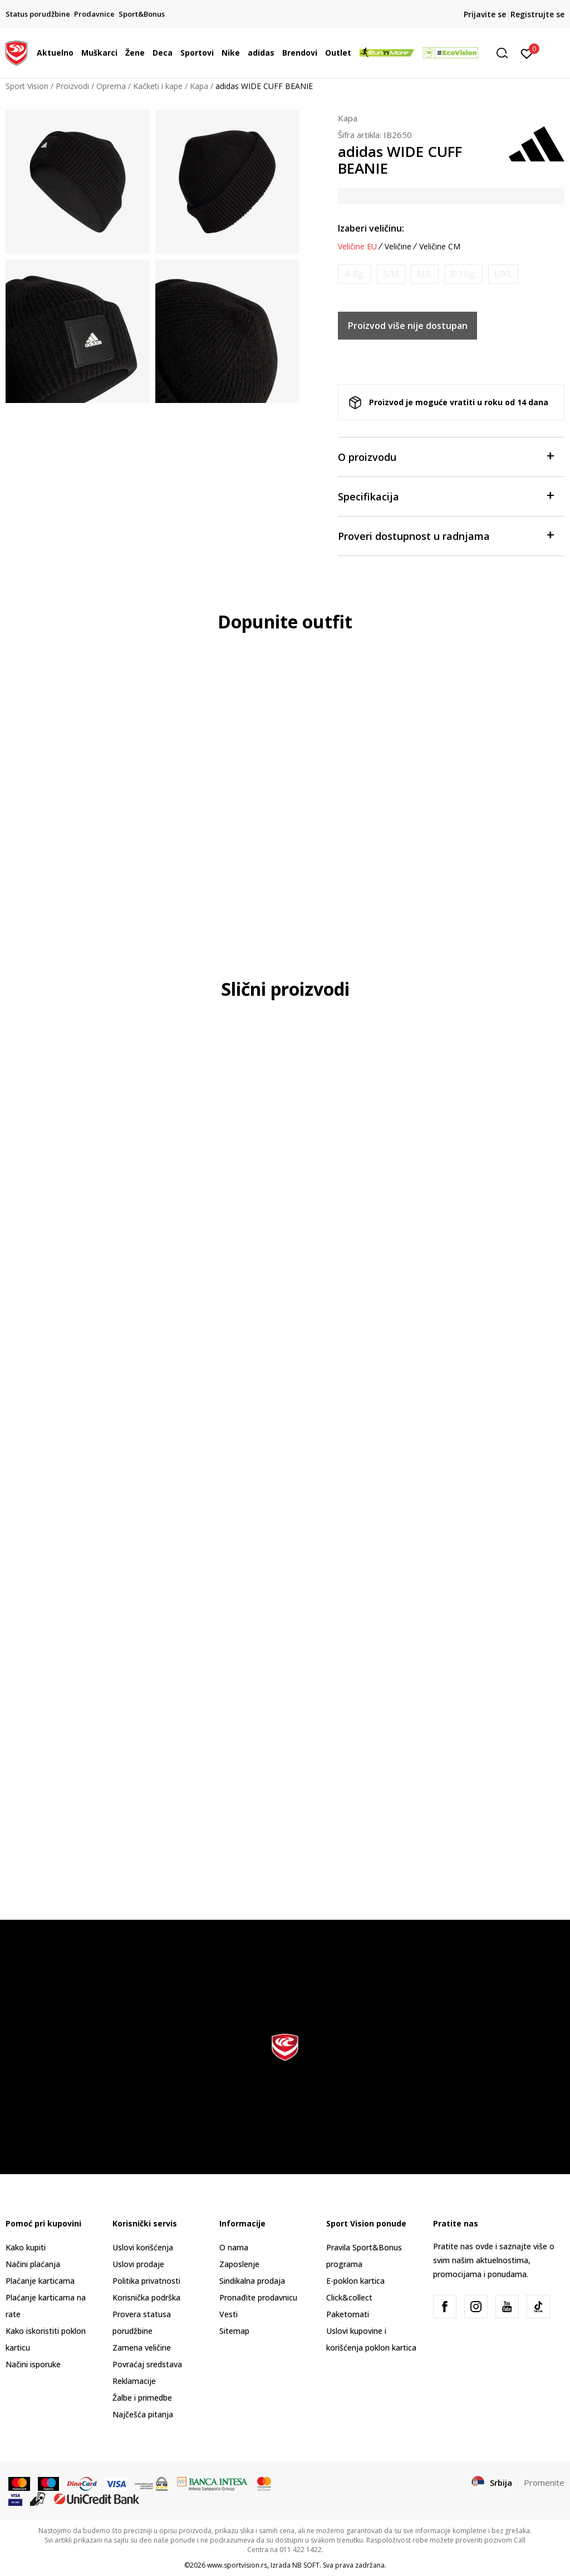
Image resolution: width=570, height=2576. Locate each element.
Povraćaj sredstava (147, 2364)
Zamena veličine (141, 2347)
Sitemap (234, 2331)
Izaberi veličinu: (371, 228)
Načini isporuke (33, 2364)
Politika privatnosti (146, 2280)
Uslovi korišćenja (142, 2247)
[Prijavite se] (527, 53)
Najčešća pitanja (142, 2414)
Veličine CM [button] (439, 246)
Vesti (228, 2314)
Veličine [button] (398, 246)
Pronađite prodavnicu (258, 2297)
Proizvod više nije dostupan (408, 325)
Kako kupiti (26, 2247)
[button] (506, 53)
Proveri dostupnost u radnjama (445, 535)
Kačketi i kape (158, 86)
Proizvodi (72, 86)
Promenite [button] (544, 2482)
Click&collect (349, 2297)
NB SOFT (306, 2565)
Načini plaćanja (33, 2264)
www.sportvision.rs (237, 2565)
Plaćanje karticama (40, 2280)
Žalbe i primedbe (142, 2397)
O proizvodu (445, 456)
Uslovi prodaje (138, 2264)
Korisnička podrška (146, 2297)
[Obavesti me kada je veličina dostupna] (354, 274)
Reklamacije (134, 2381)
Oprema (111, 86)
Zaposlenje (239, 2264)
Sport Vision (27, 86)
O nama (233, 2247)
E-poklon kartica (355, 2280)
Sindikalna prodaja (252, 2280)
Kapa (199, 86)
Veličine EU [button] (357, 246)
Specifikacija (445, 495)
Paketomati (347, 2314)
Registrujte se (537, 14)
